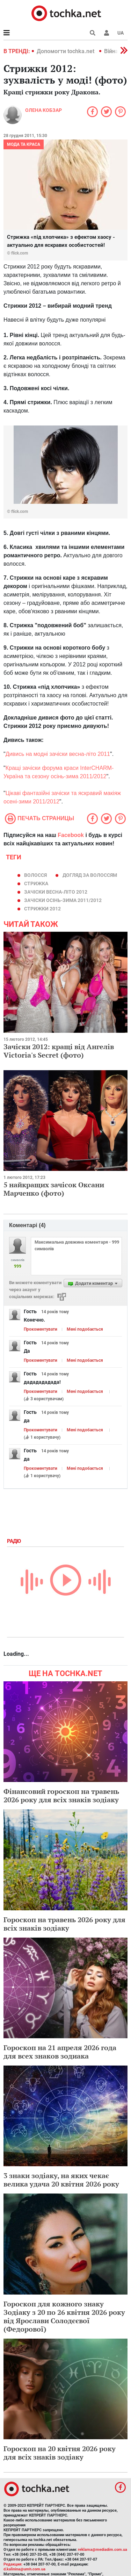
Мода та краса (23, 144)
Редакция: (12, 2564)
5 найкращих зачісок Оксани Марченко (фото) (53, 1189)
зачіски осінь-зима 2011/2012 (63, 900)
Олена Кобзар (43, 110)
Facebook (71, 835)
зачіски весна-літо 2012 (55, 892)
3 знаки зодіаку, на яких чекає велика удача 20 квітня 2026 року (61, 2180)
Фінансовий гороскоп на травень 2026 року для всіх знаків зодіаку (61, 1795)
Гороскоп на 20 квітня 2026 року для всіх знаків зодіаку (59, 2453)
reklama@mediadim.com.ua (102, 2549)
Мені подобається (85, 1329)
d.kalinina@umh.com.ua (24, 2569)
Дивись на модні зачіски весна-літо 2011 (58, 754)
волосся (35, 875)
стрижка (36, 883)
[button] (107, 32)
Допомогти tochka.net (66, 51)
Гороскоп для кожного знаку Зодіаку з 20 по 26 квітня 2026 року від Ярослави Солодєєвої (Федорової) (64, 2316)
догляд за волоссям (90, 875)
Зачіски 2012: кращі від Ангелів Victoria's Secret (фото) (58, 1051)
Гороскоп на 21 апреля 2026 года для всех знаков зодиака (59, 2052)
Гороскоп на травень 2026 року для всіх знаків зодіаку (64, 1924)
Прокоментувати (40, 1329)
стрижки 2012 (42, 908)
